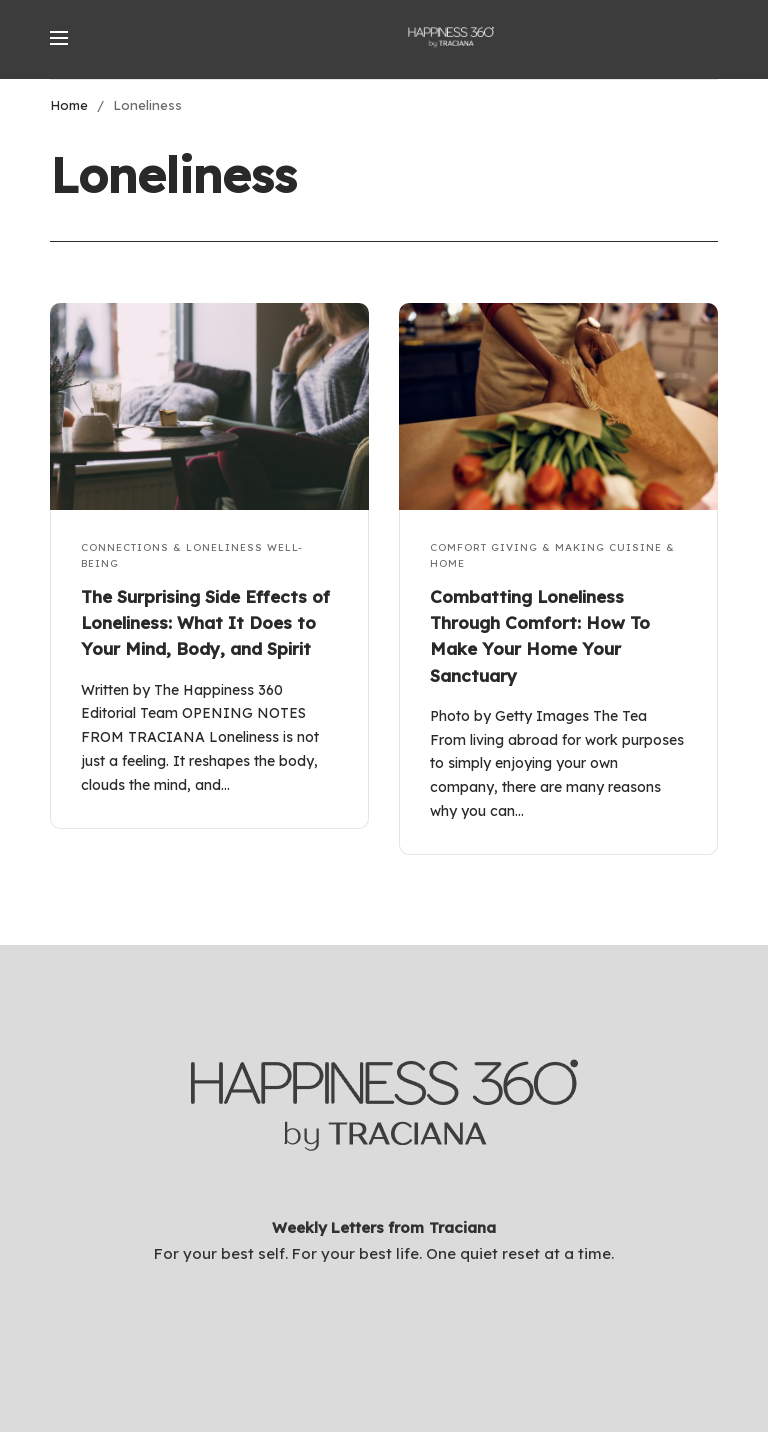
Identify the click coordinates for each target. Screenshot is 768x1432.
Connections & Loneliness (172, 547)
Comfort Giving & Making (517, 547)
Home (69, 105)
